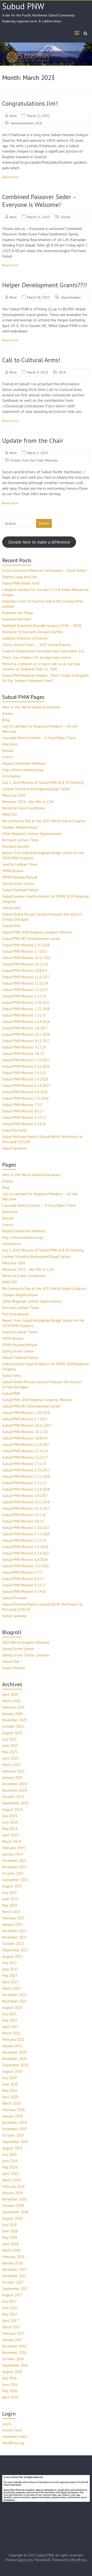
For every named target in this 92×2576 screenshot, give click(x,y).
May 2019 (9, 2167)
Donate (8, 750)
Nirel (13, 116)
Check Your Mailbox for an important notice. (37, 657)
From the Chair (32, 460)
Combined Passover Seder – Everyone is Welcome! (39, 201)
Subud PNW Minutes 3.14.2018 (26, 1021)
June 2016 (10, 2384)
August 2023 (12, 1886)
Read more (10, 177)
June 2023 (10, 1899)
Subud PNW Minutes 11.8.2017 (26, 977)
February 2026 (13, 1707)
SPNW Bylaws (13, 870)
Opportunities (71, 297)
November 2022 (14, 1937)
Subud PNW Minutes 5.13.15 (24, 1072)
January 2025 (12, 1777)
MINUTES (9, 814)
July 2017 (9, 2301)
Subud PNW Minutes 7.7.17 (22, 1104)
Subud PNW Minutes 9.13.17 (24, 1117)
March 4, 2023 (37, 372)
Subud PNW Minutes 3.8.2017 (25, 1028)
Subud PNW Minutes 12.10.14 (25, 983)
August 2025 (12, 1732)
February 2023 (13, 1918)
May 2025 (9, 1752)
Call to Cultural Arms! (31, 360)
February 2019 (13, 2186)
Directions (10, 744)
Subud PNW (23, 6)
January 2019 (12, 2192)
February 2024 (13, 1847)
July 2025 (9, 1739)
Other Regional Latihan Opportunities (31, 833)
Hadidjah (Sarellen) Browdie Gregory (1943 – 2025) (41, 625)
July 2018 (9, 2224)
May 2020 (9, 2090)
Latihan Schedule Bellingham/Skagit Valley (36, 789)
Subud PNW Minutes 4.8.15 (23, 1053)
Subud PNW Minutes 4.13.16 (24, 1047)
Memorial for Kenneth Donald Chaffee (32, 632)
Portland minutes (15, 846)
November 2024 (14, 1790)
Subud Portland (14, 1130)
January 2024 (12, 1854)
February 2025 (13, 1771)
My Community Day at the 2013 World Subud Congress (44, 821)
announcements (22, 123)
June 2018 (10, 2231)
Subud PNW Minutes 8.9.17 (23, 1111)
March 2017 (11, 2327)
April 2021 (10, 2026)
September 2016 (15, 2365)
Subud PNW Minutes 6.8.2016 (25, 1092)
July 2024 (9, 1815)
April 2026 (10, 1694)
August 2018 (12, 2218)
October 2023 (13, 1873)
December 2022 (14, 1930)
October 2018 (13, 2205)
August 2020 (12, 2071)
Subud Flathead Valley (20, 890)
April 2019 (10, 2173)
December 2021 (14, 1994)
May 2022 (9, 1975)
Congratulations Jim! (30, 103)
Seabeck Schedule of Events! (25, 638)
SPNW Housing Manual (20, 877)
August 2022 (12, 1956)
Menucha (51, 460)
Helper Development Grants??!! (44, 285)
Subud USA (10, 1661)
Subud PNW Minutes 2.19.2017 (26, 1002)
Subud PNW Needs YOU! (20, 583)
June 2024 (10, 1822)
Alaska (7, 713)
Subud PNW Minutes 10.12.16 (25, 964)
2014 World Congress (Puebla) (25, 1642)
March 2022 (11, 1988)
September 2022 (15, 1950)
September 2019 (15, 2141)
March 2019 (11, 2180)
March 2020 (11, 2103)
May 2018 (9, 2237)
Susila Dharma (13, 1668)
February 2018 (13, 2256)
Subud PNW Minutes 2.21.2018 (26, 1009)
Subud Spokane (14, 1148)
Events (65, 217)
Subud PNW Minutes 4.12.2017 (26, 1040)
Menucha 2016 (13, 795)
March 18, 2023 (38, 297)
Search (44, 523)
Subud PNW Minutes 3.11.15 (24, 1015)
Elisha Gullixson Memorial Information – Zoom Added (44, 570)
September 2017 (15, 2288)
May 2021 (9, 2020)
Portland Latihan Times (20, 840)
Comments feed (14, 2436)
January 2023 (12, 1924)
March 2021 (11, 2033)
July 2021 (9, 2014)
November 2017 (14, 2276)
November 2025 (14, 1720)
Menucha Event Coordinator (24, 808)
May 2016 (9, 2391)
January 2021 (12, 2046)
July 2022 (9, 1962)
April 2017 (10, 2320)
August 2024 (12, 1809)
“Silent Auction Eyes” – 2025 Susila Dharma (36, 644)
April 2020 (10, 2097)
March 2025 (11, 1764)
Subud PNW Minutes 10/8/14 (24, 970)
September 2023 (15, 1879)
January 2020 (12, 2116)
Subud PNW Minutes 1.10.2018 (26, 945)
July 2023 (9, 1892)
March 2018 (11, 2250)
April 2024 (10, 1835)
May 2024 (9, 1828)
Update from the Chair (32, 440)
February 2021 (13, 2039)
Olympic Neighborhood (20, 827)
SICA (38, 123)
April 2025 (10, 1758)
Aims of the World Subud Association (31, 707)
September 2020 (15, 2065)
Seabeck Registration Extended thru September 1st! (43, 651)
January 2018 (12, 2263)
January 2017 (12, 2339)
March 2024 (11, 1841)
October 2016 (13, 2359)
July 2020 (9, 2077)
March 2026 (11, 1700)
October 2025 (13, 1726)
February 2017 (13, 2333)
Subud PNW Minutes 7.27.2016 (25, 1098)
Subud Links (11, 908)
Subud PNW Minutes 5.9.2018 (25, 1079)
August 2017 (12, 2295)
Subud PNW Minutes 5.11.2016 (26, 1066)
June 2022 (10, 1969)
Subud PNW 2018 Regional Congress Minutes (37, 932)
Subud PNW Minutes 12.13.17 (25, 989)
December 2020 (14, 2052)
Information (11, 776)
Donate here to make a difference (39, 542)
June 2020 (10, 2084)
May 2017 (9, 2314)
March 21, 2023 (38, 116)
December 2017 (14, 2269)
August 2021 (12, 2007)
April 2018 (10, 2244)
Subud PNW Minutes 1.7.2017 (24, 951)
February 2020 (13, 2109)
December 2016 (14, 2346)
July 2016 (9, 2378)
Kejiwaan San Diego (17, 612)
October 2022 (13, 1943)
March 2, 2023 (37, 453)
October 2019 (13, 2135)
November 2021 (14, 2001)
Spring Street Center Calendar (26, 1655)
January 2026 (12, 1713)
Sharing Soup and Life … (21, 577)
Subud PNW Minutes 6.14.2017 (26, 1085)
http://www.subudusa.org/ (22, 769)
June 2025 (10, 1745)
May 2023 (9, 1905)
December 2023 (14, 1860)
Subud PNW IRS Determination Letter (31, 938)
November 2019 (14, 2129)
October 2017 (13, 2282)
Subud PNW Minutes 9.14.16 (24, 1124)
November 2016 (14, 2352)
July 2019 (9, 2154)
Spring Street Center (18, 883)
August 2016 (12, 2371)
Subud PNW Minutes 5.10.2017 (26, 1060)
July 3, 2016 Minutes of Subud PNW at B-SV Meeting (43, 782)
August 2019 (12, 2148)
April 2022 (10, 1982)
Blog (5, 720)
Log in (6, 2423)
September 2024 (15, 1803)
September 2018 (15, 2212)
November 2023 (14, 1867)
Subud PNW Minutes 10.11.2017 (27, 957)
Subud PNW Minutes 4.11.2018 (26, 1034)
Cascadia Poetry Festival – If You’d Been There (39, 737)
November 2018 (14, 2199)
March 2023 (11, 1911)
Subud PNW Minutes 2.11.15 (24, 996)
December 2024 (14, 1784)
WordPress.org (13, 2443)
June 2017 (10, 2307)
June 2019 (10, 2161)
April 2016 (10, 2397)
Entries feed (12, 2430)
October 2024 (13, 1796)
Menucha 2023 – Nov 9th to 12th (28, 801)
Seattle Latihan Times (20, 864)
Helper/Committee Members (24, 763)
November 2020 (14, 2058)
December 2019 (14, 2122)
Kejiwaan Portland (16, 619)
